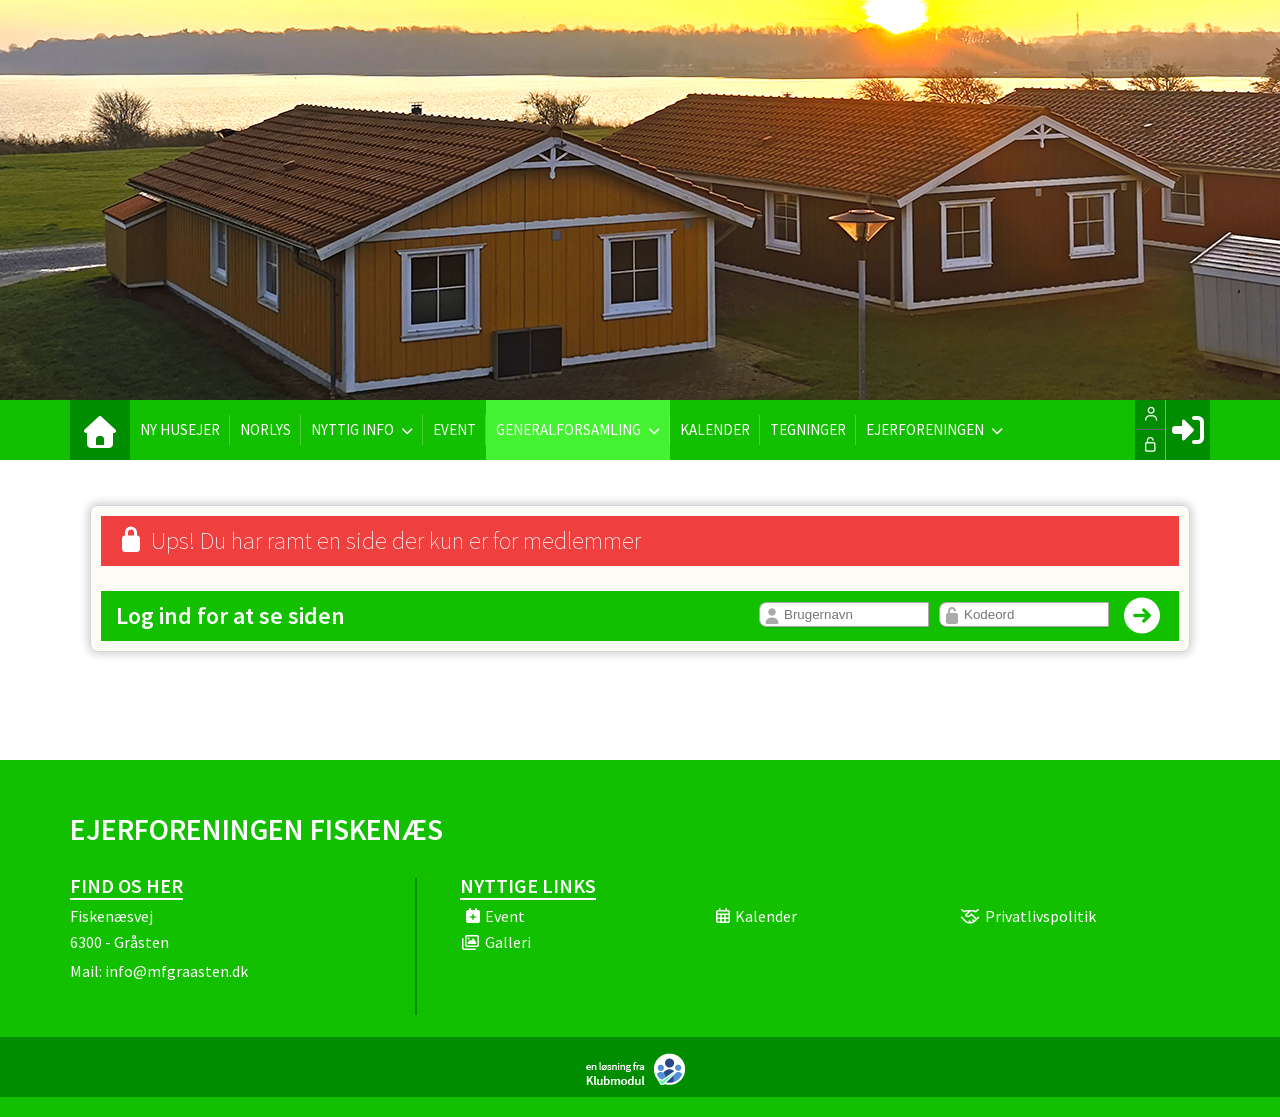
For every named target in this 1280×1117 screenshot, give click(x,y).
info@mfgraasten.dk (176, 971)
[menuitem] (100, 430)
